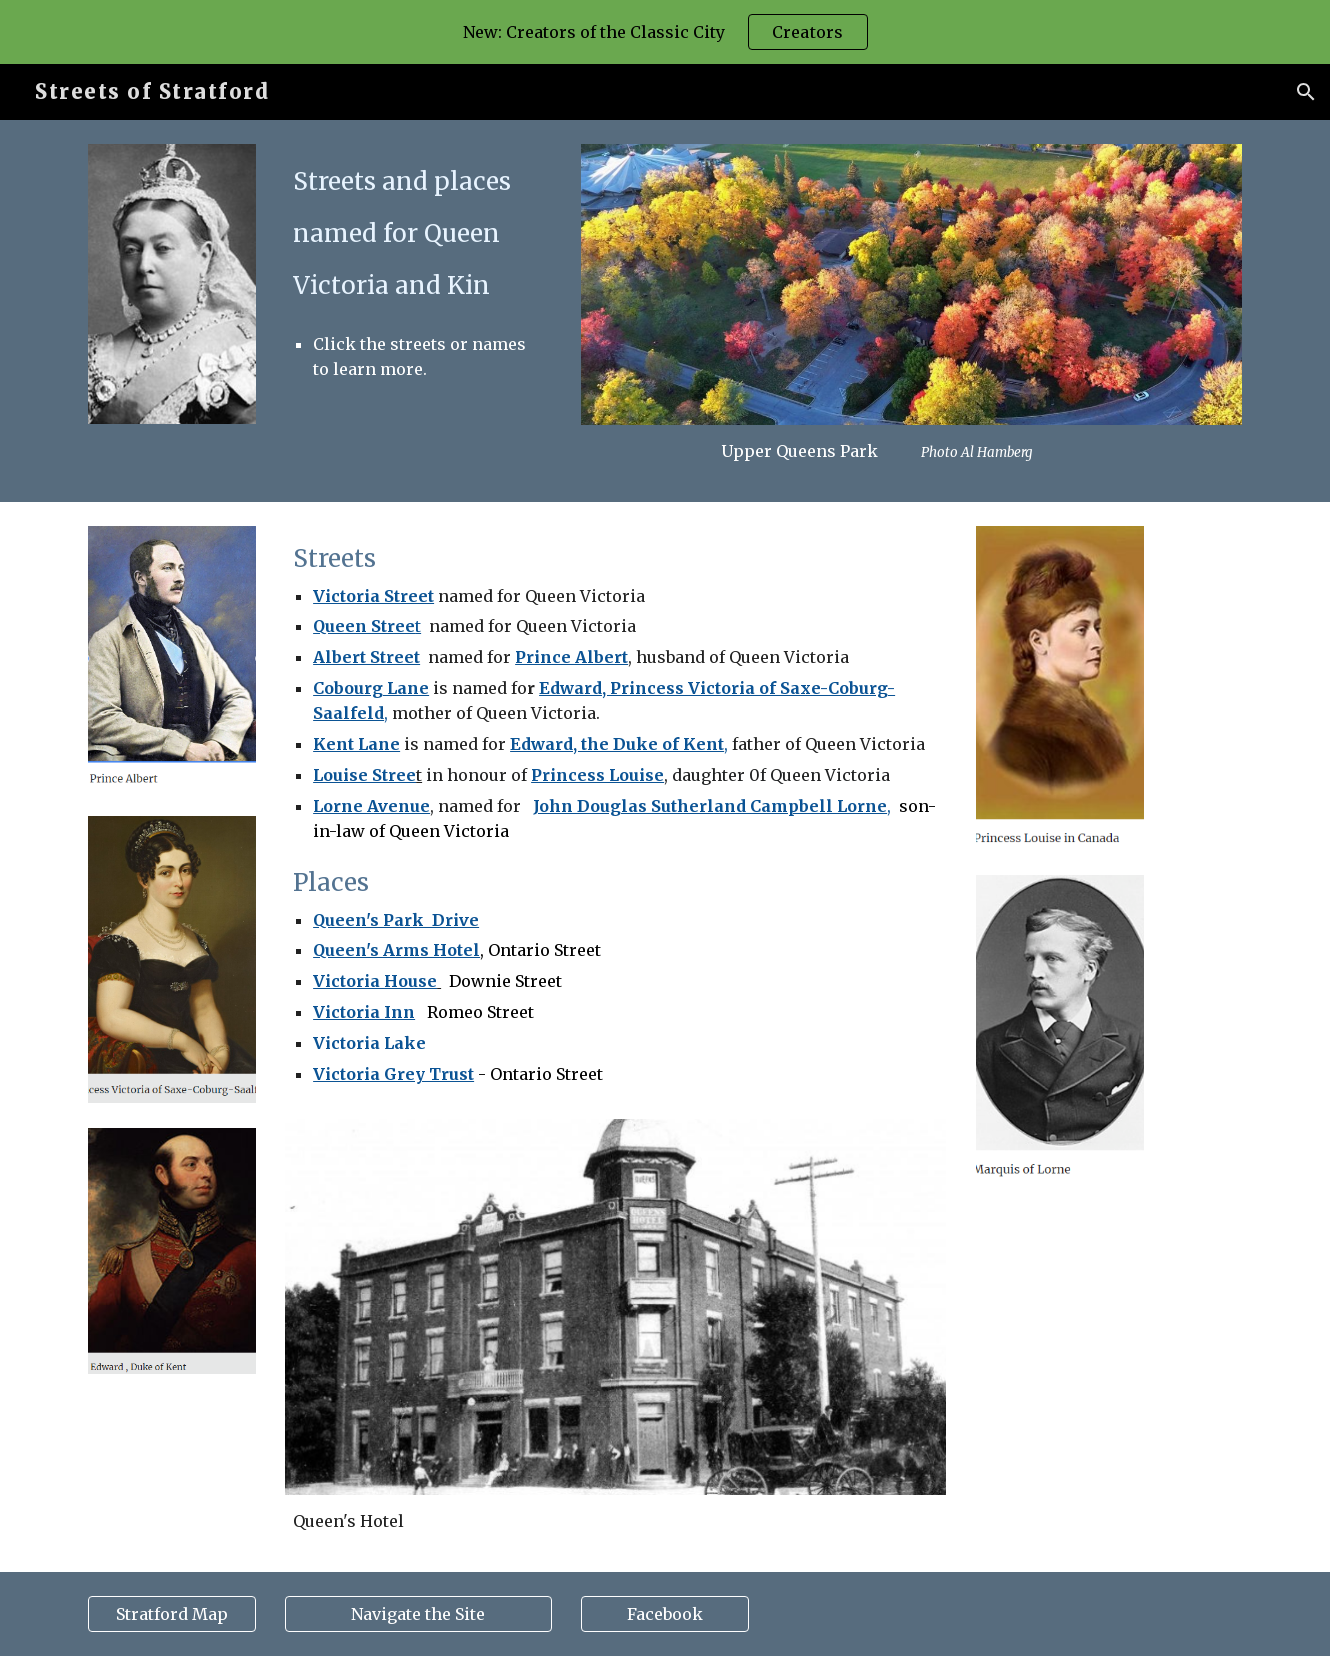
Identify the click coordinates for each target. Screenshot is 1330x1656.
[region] (665, 32)
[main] (418, 267)
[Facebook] (665, 1614)
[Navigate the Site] (418, 1614)
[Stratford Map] (172, 1614)
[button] (1306, 92)
